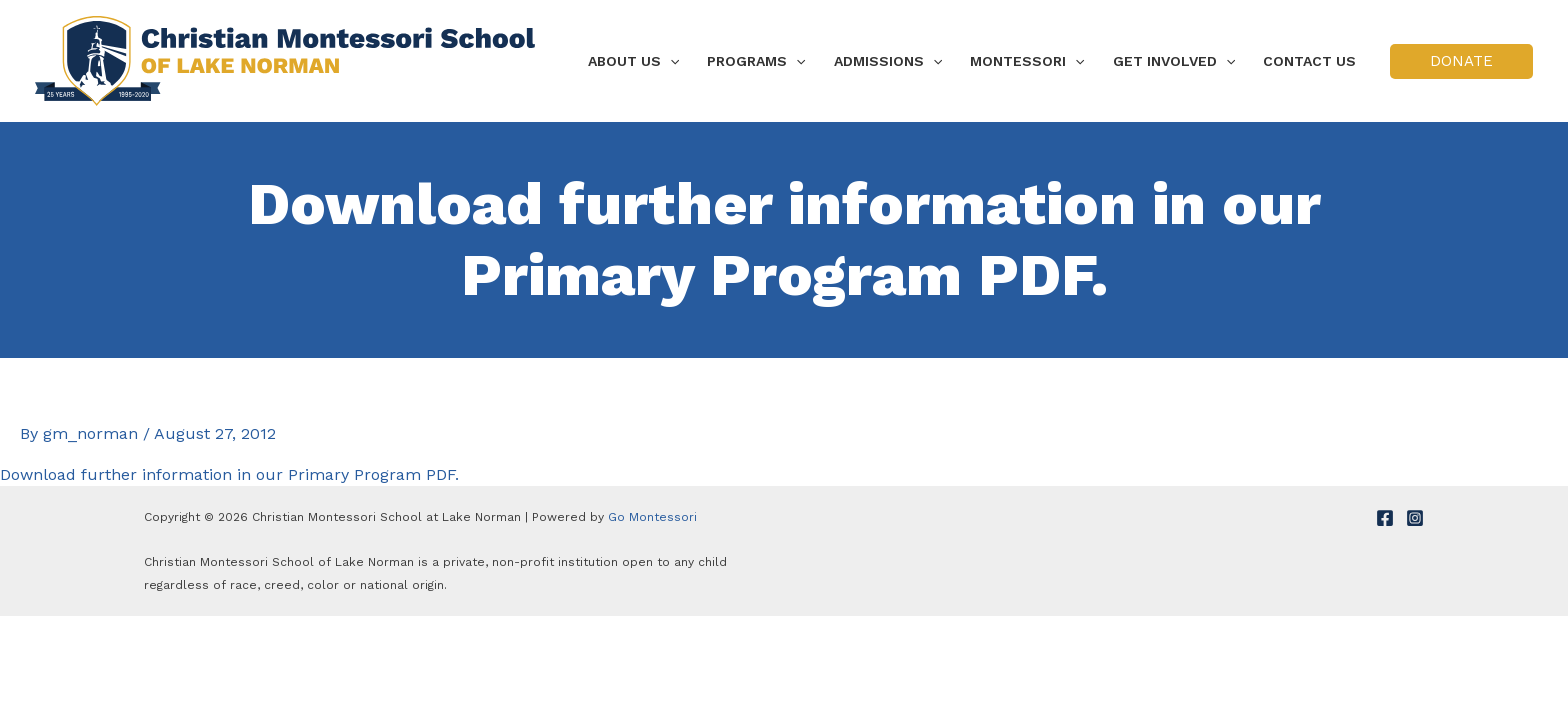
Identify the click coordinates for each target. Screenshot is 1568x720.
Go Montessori (652, 517)
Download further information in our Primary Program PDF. (229, 474)
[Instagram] (1415, 518)
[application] (670, 61)
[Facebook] (1385, 518)
